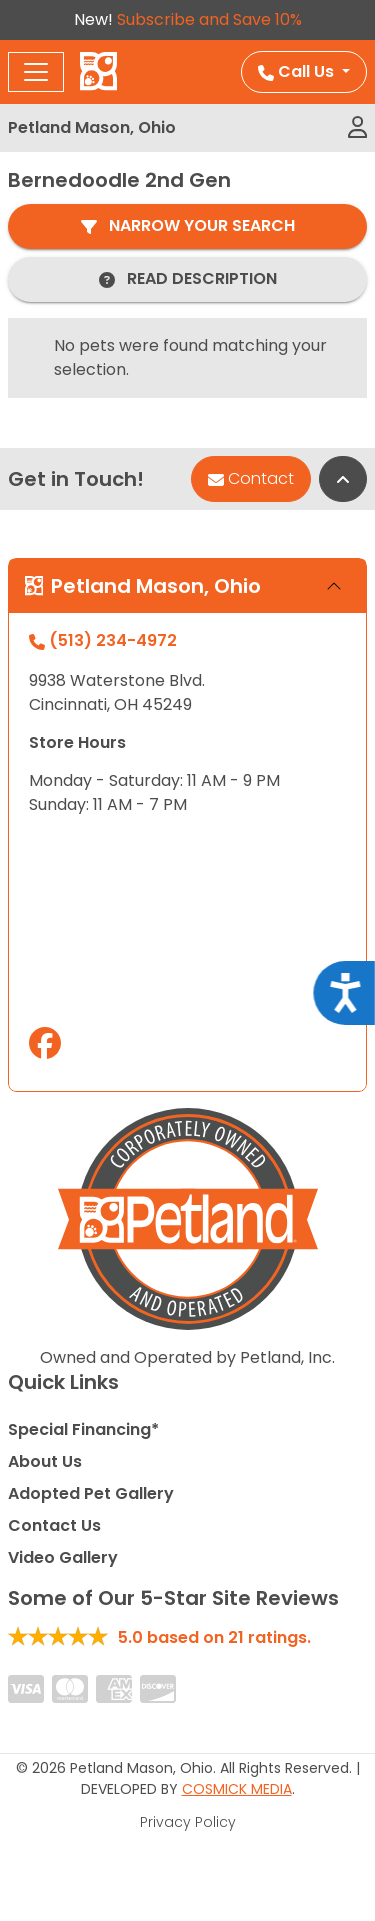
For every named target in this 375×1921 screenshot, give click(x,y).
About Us (45, 1461)
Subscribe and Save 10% (209, 19)
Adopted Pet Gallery (91, 1493)
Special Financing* (83, 1429)
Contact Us (54, 1525)
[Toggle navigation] (36, 72)
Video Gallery (63, 1557)
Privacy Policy (188, 1822)
